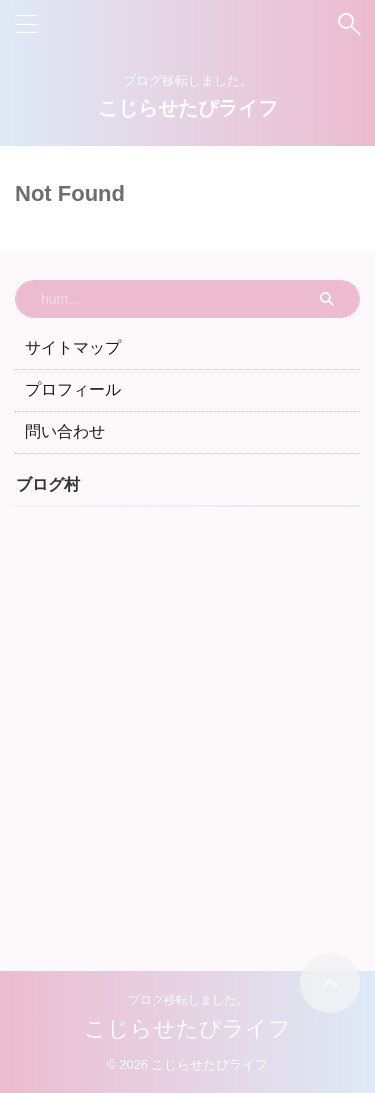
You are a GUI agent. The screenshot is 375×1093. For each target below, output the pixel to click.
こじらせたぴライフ (188, 108)
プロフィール (73, 389)
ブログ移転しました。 (188, 1000)
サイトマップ (73, 347)
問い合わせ (65, 431)
